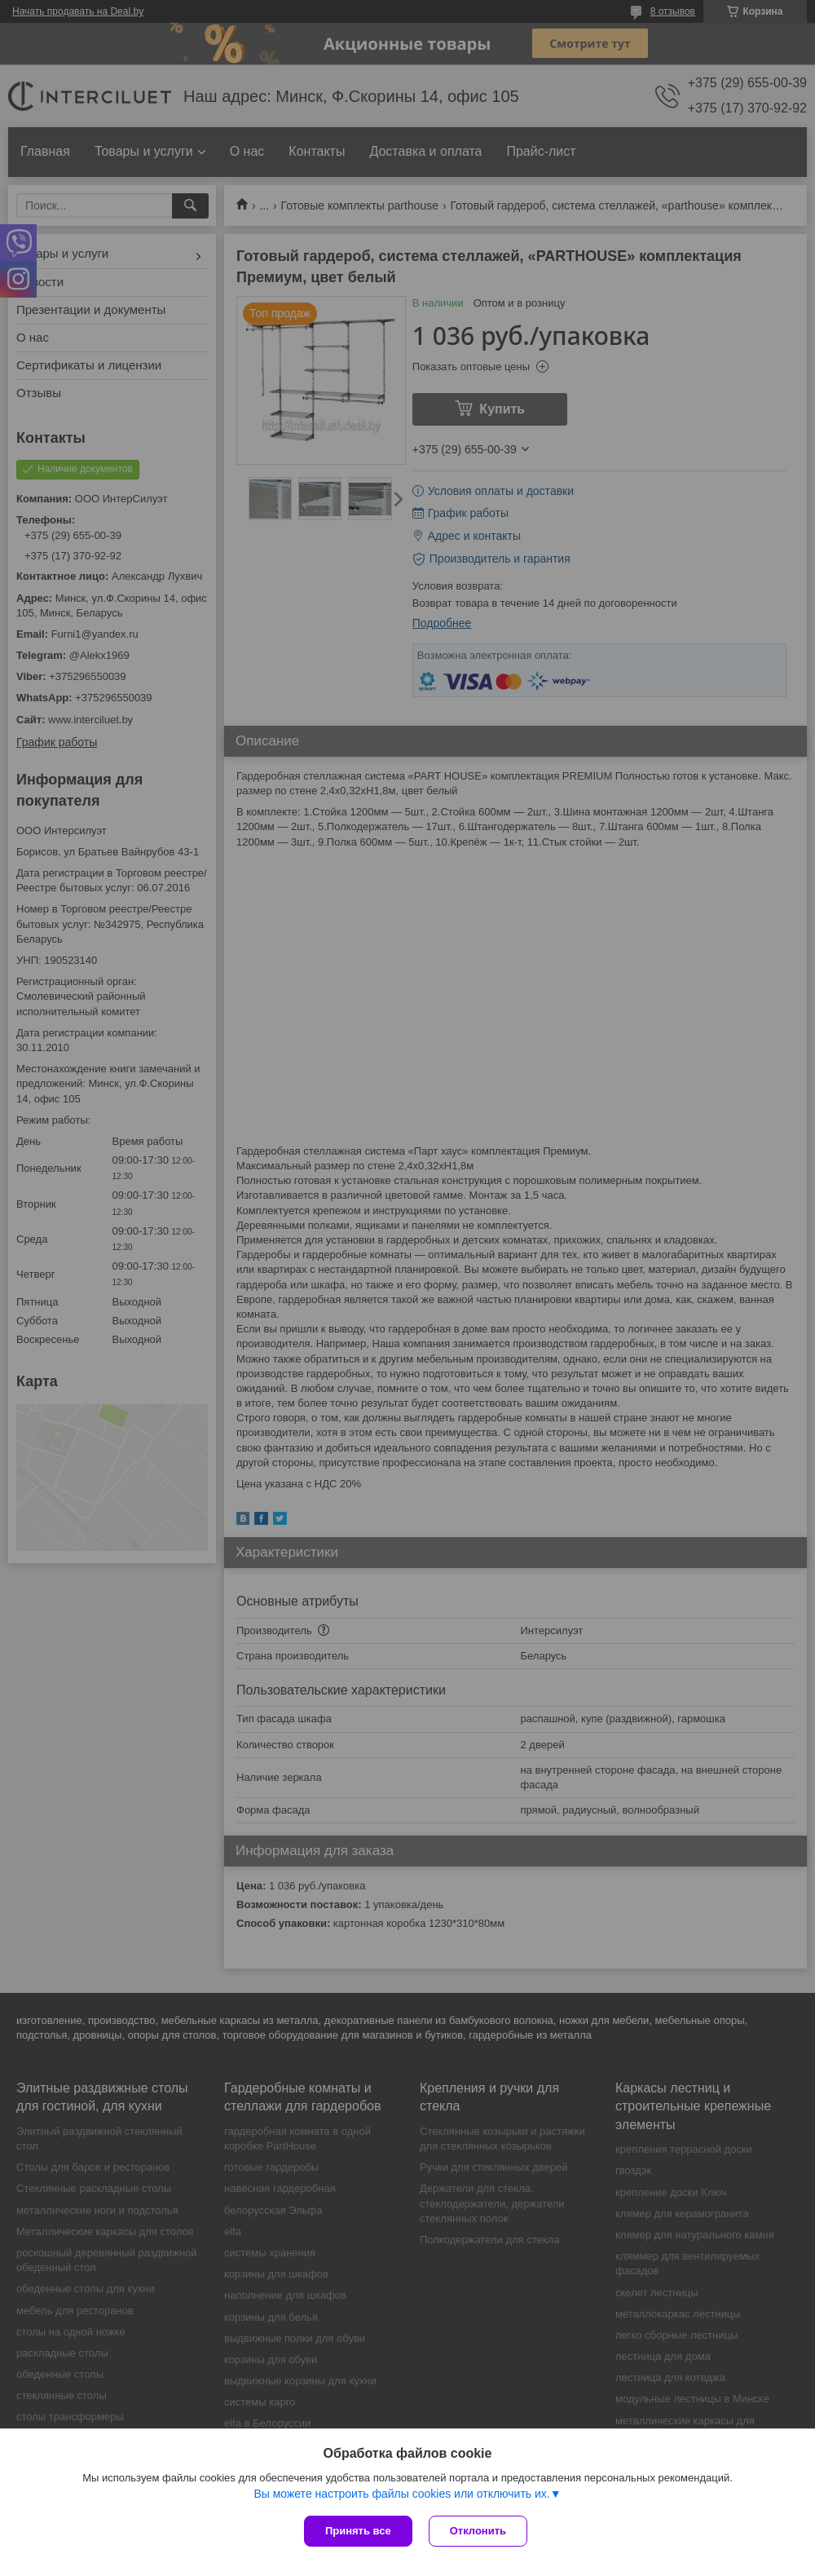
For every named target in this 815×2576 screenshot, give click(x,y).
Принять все (358, 2531)
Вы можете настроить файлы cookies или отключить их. (401, 2493)
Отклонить (478, 2531)
